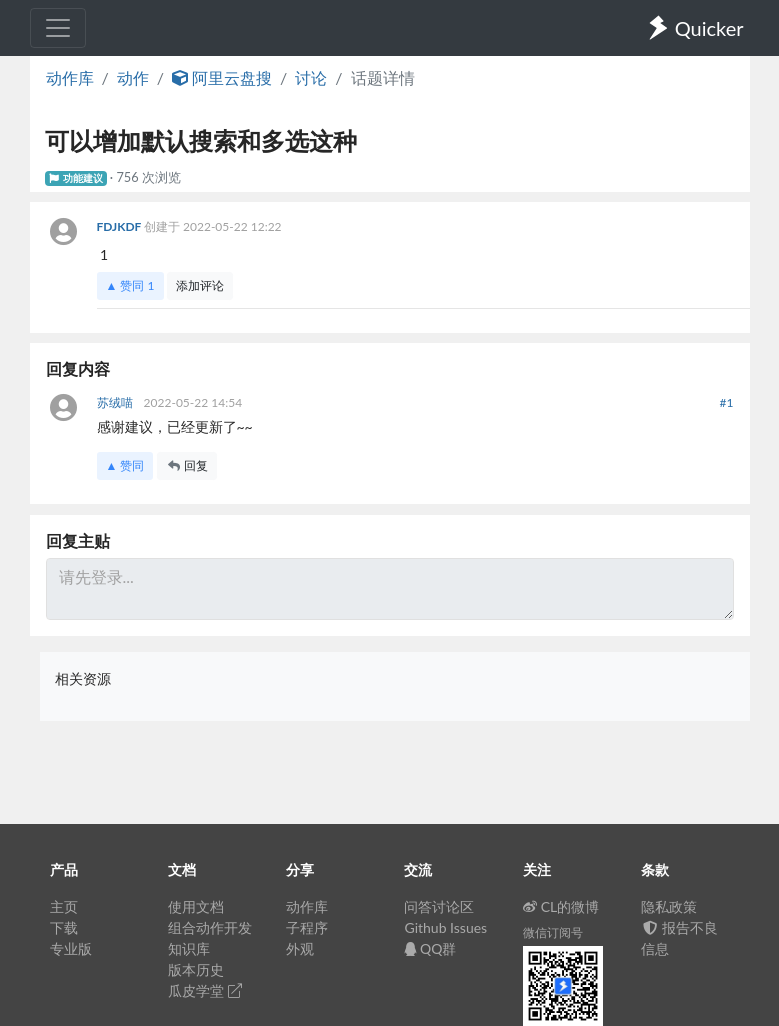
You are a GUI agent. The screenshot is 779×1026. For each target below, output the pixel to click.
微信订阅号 (553, 932)
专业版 (71, 948)
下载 (64, 927)
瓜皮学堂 (205, 990)
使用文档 (196, 906)
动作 (133, 77)
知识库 (189, 948)
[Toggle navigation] (58, 28)
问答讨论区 (439, 906)
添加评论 (200, 285)
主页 (64, 906)
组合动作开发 (210, 927)
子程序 (307, 927)
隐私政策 (669, 906)
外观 (300, 948)
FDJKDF (120, 226)
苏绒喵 (116, 402)
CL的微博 (561, 906)
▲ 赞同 (130, 285)
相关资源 (83, 678)
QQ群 (430, 948)
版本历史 (196, 969)
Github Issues (445, 927)
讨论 (311, 77)
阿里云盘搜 (222, 77)
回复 (187, 465)
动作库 (70, 77)
